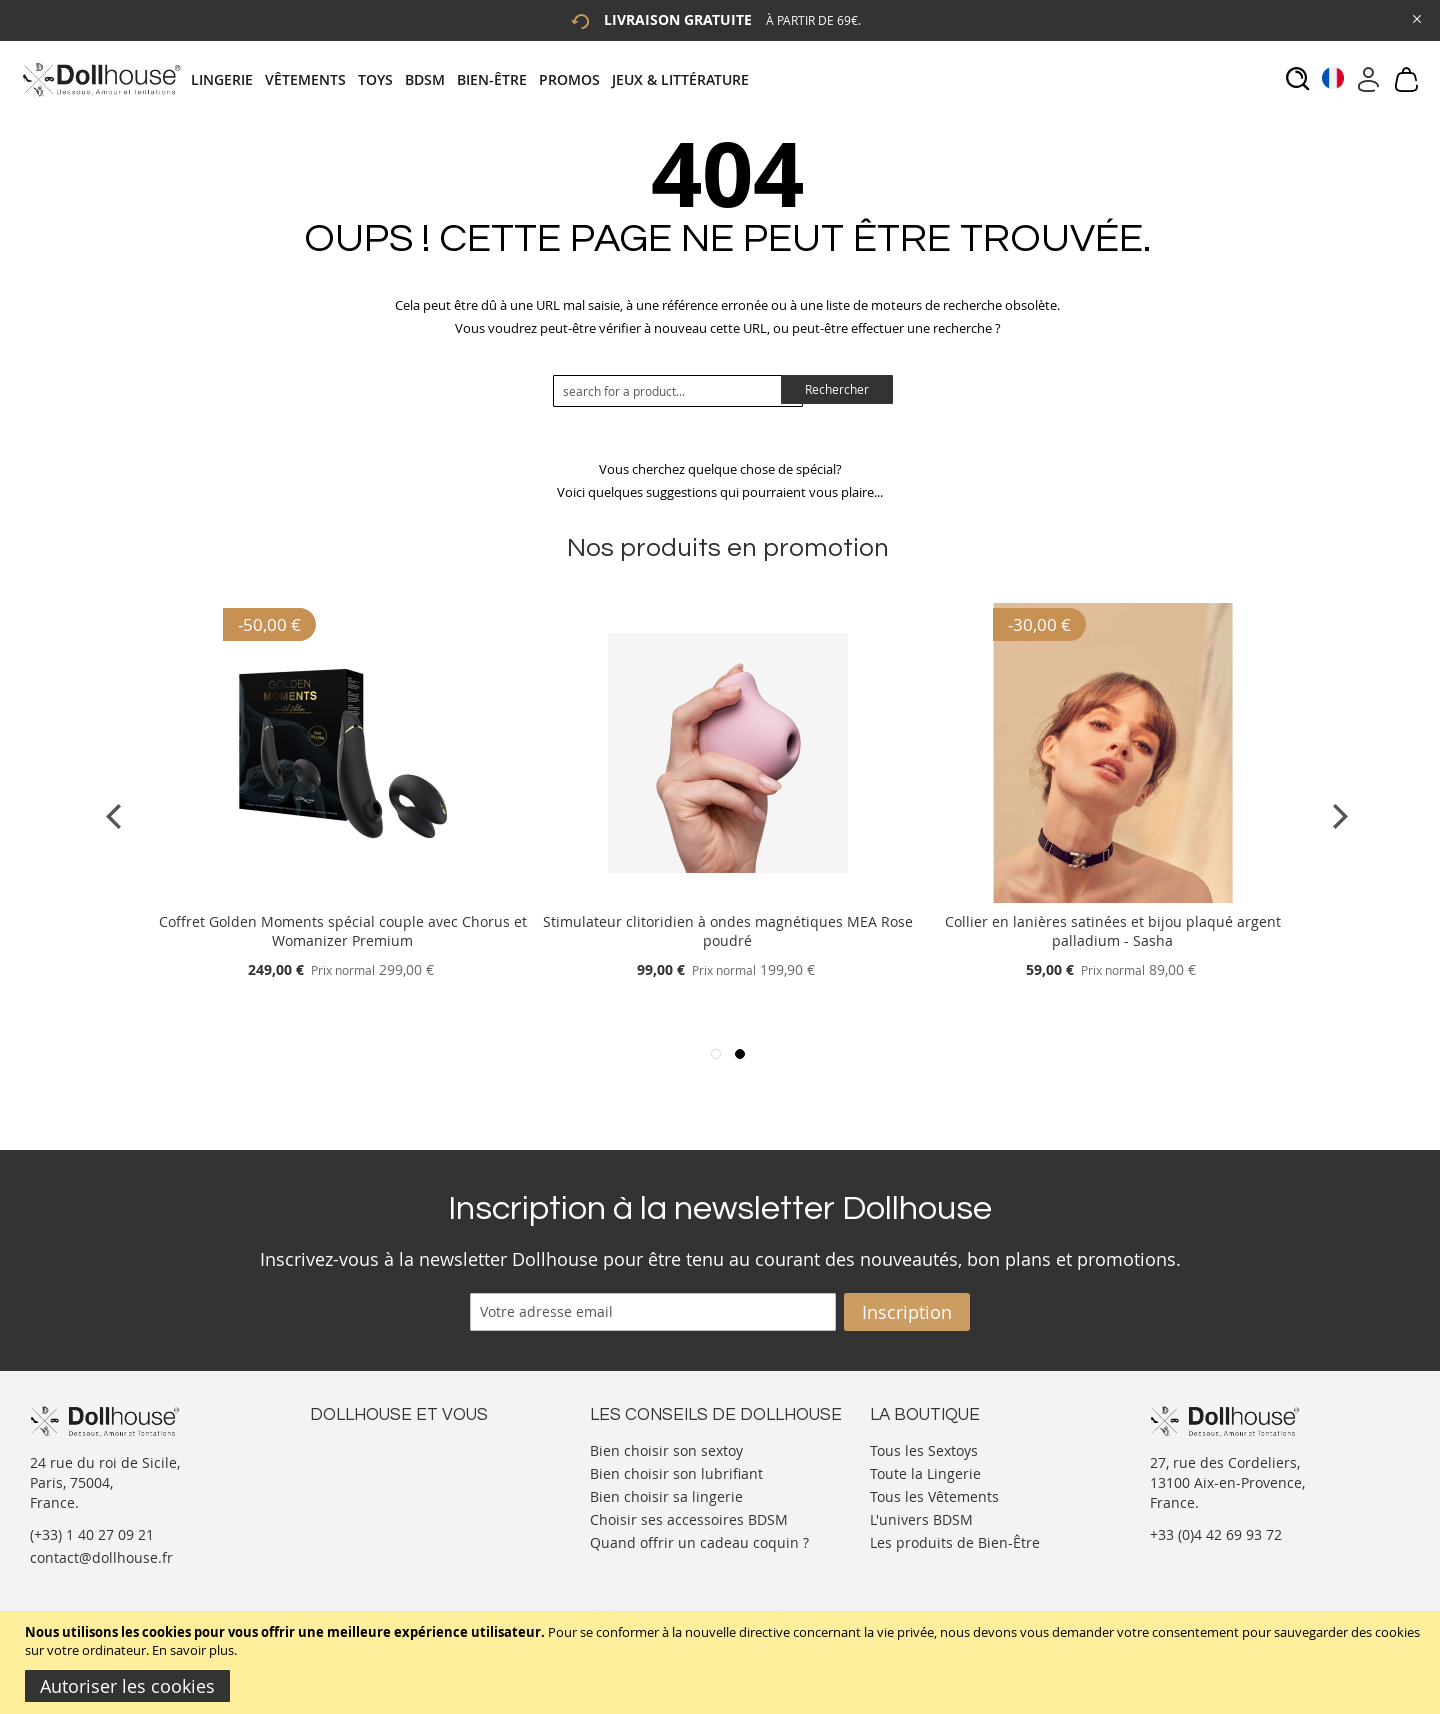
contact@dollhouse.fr (101, 1557)
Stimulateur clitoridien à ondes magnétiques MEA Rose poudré (728, 931)
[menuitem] (228, 79)
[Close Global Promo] (1415, 17)
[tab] (476, 79)
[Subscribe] (907, 1312)
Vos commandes (364, 1508)
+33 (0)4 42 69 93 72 (1216, 1534)
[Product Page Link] (343, 897)
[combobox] (678, 391)
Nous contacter (361, 1448)
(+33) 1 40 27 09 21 (92, 1534)
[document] (722, 1662)
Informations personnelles (398, 1488)
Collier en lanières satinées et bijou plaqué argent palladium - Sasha (1113, 931)
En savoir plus (193, 1650)
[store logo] (100, 79)
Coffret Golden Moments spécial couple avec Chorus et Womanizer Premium (343, 931)
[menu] (476, 79)
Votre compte (354, 1468)
